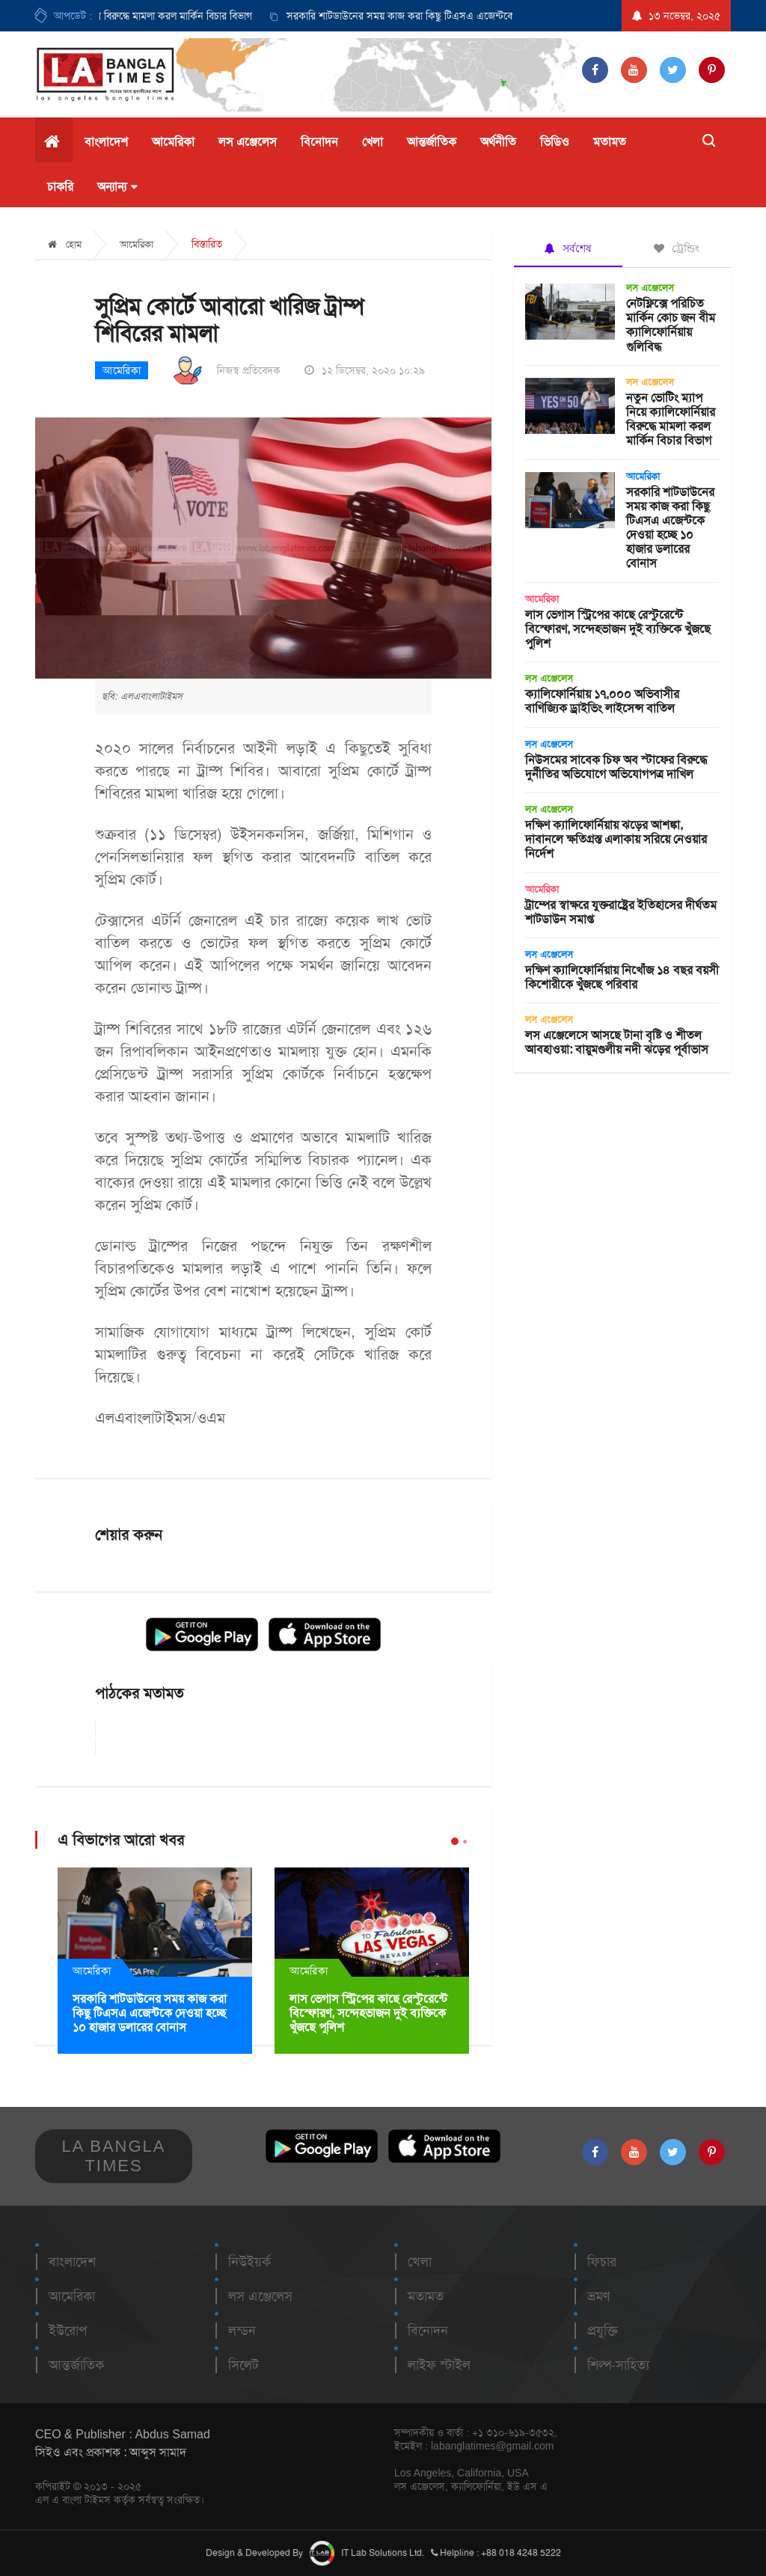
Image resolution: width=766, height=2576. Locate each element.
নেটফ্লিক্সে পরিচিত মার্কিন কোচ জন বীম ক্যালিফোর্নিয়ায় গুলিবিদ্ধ (670, 325)
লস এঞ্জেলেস (247, 142)
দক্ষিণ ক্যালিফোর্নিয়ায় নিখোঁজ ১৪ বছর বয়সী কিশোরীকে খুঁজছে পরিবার (622, 977)
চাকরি (60, 187)
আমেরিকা (173, 142)
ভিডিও (554, 142)
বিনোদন (319, 142)
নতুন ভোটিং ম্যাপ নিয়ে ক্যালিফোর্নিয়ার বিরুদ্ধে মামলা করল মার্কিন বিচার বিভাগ (670, 419)
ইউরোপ (68, 2330)
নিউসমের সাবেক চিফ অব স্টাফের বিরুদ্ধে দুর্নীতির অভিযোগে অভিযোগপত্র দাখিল (616, 767)
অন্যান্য (117, 187)
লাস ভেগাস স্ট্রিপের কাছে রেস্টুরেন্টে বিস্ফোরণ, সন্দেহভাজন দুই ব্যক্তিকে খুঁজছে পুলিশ (368, 2013)
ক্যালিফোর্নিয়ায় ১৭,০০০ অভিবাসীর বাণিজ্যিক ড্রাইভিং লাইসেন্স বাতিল (602, 701)
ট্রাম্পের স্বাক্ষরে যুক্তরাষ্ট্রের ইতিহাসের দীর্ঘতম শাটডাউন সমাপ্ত (621, 912)
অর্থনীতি (498, 142)
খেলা (372, 142)
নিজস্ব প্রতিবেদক (249, 370)
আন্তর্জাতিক (431, 142)
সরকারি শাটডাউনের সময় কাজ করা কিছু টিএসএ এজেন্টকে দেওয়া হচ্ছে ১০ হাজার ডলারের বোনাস (482, 15)
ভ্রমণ (598, 2296)
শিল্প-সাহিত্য (618, 2365)
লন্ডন (242, 2330)
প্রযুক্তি (602, 2330)
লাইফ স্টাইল (439, 2365)
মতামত (609, 142)
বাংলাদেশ (106, 142)
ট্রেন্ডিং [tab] (676, 248)
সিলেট (243, 2365)
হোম (65, 244)
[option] (467, 15)
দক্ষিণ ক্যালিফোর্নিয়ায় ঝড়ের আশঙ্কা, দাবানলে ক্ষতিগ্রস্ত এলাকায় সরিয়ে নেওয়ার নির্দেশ (616, 839)
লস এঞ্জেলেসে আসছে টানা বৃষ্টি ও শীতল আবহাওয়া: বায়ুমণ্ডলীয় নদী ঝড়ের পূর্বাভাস (616, 1042)
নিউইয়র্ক (249, 2262)
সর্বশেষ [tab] (568, 248)
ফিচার (601, 2262)
